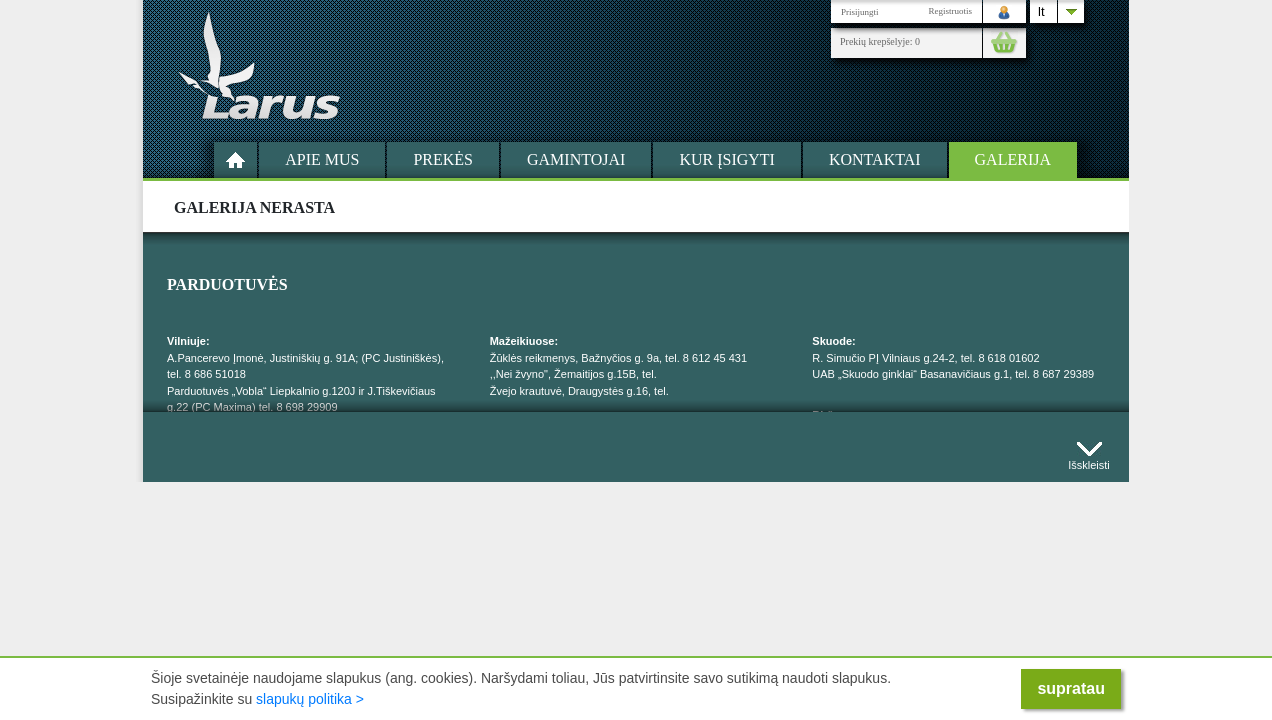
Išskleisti (1089, 460)
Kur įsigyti (727, 159)
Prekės (443, 159)
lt (1041, 11)
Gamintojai (576, 159)
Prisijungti (860, 12)
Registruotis (950, 11)
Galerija (1013, 159)
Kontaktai (875, 159)
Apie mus (322, 159)
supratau (1071, 688)
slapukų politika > (310, 699)
